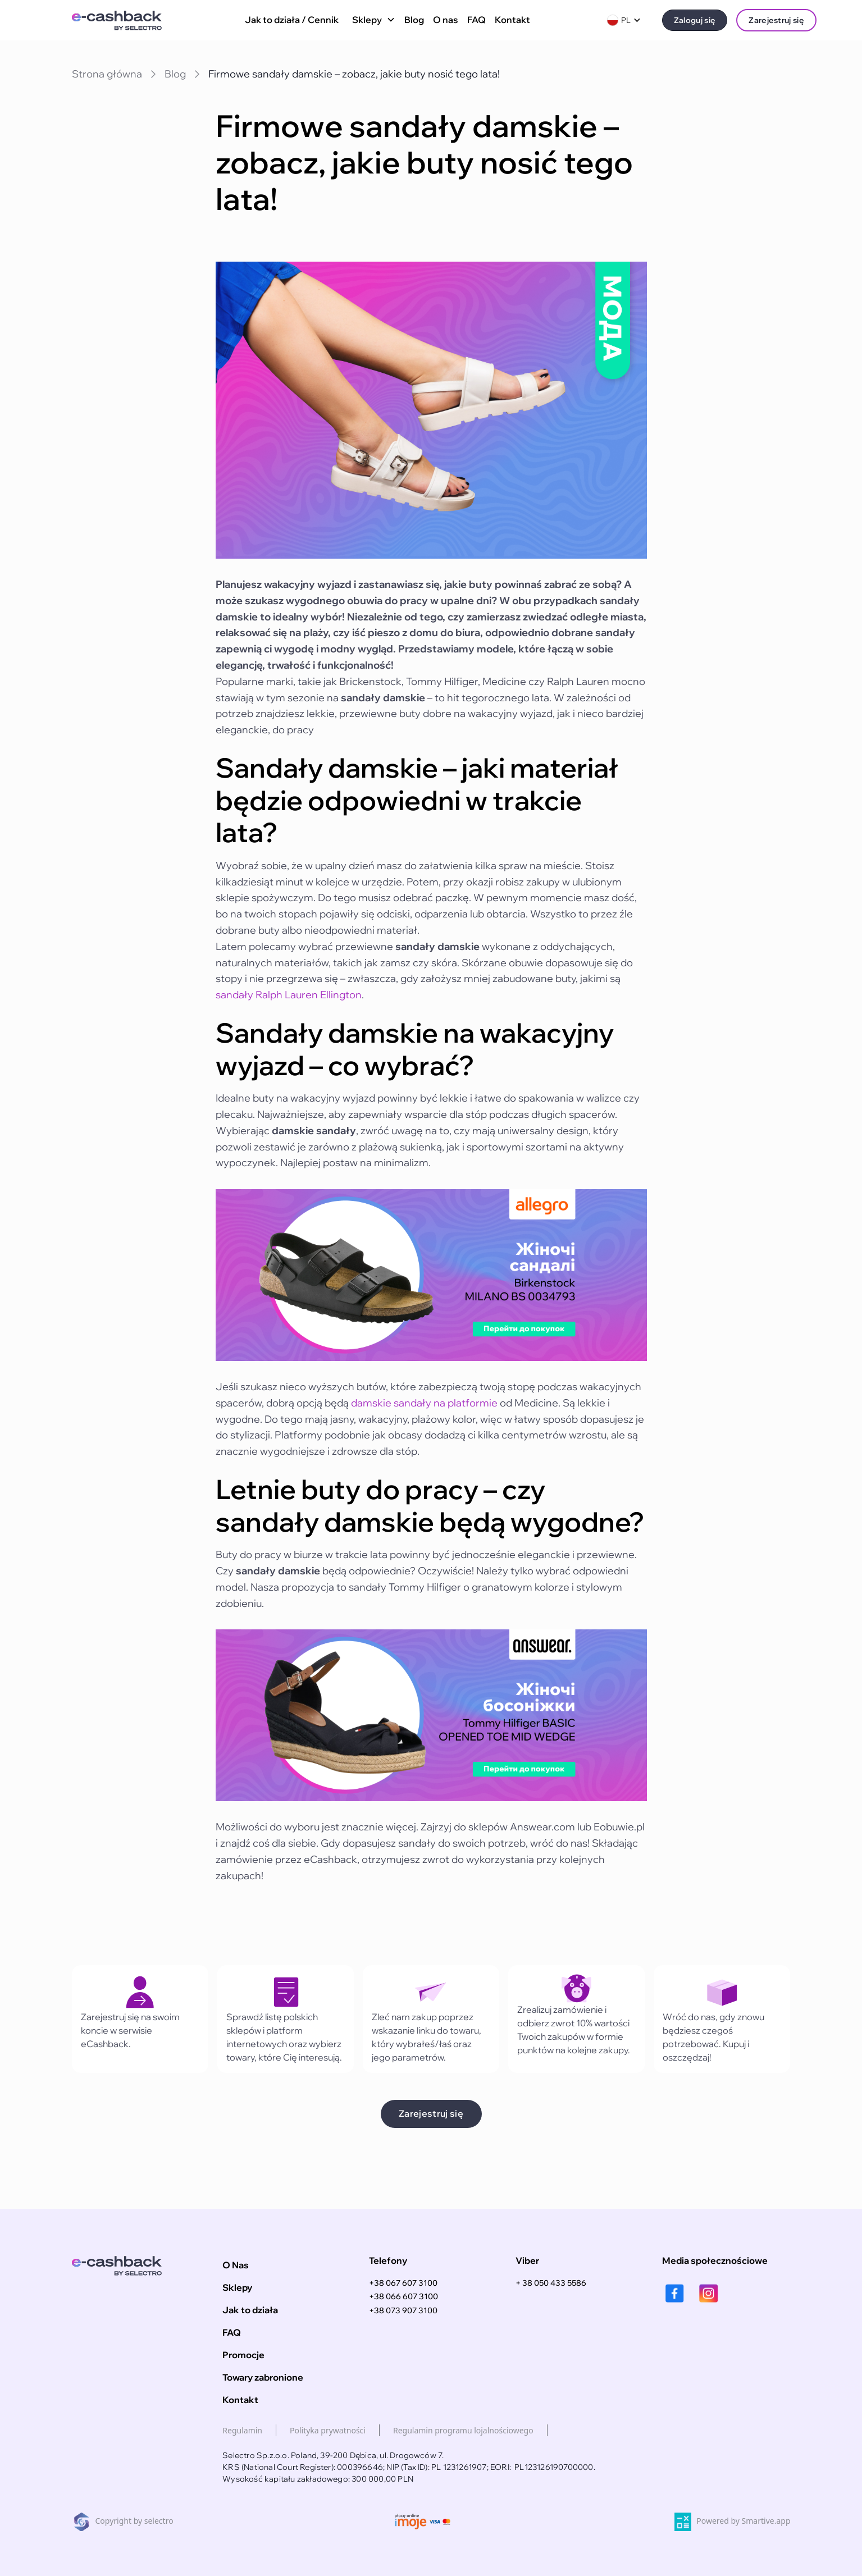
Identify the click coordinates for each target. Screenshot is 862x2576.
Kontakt (512, 19)
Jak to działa (250, 2309)
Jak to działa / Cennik (292, 19)
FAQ (476, 19)
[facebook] (674, 2293)
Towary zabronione (262, 2377)
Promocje (243, 2354)
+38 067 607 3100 (403, 2283)
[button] (371, 20)
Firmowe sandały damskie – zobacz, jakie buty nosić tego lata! (354, 73)
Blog (414, 19)
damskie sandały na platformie (424, 1402)
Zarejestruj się (776, 20)
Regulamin (242, 2430)
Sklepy (237, 2287)
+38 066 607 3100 (403, 2296)
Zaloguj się (695, 20)
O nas (445, 19)
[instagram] (708, 2293)
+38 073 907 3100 (403, 2310)
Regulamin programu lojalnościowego (463, 2430)
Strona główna (107, 73)
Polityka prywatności (328, 2430)
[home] (124, 20)
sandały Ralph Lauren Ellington (289, 994)
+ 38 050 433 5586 (551, 2283)
